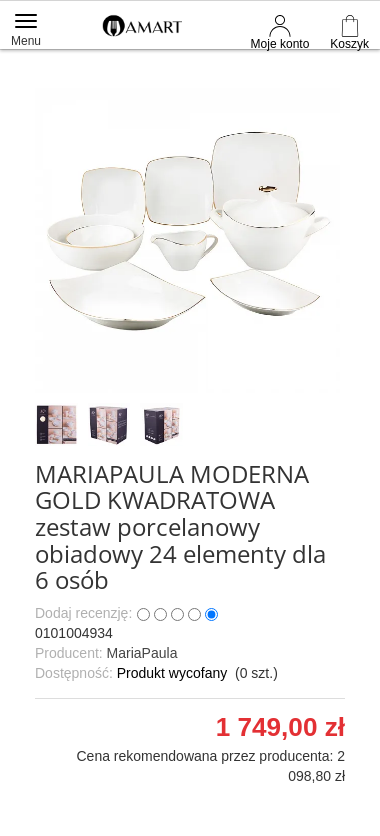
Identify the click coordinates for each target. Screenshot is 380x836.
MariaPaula (142, 653)
